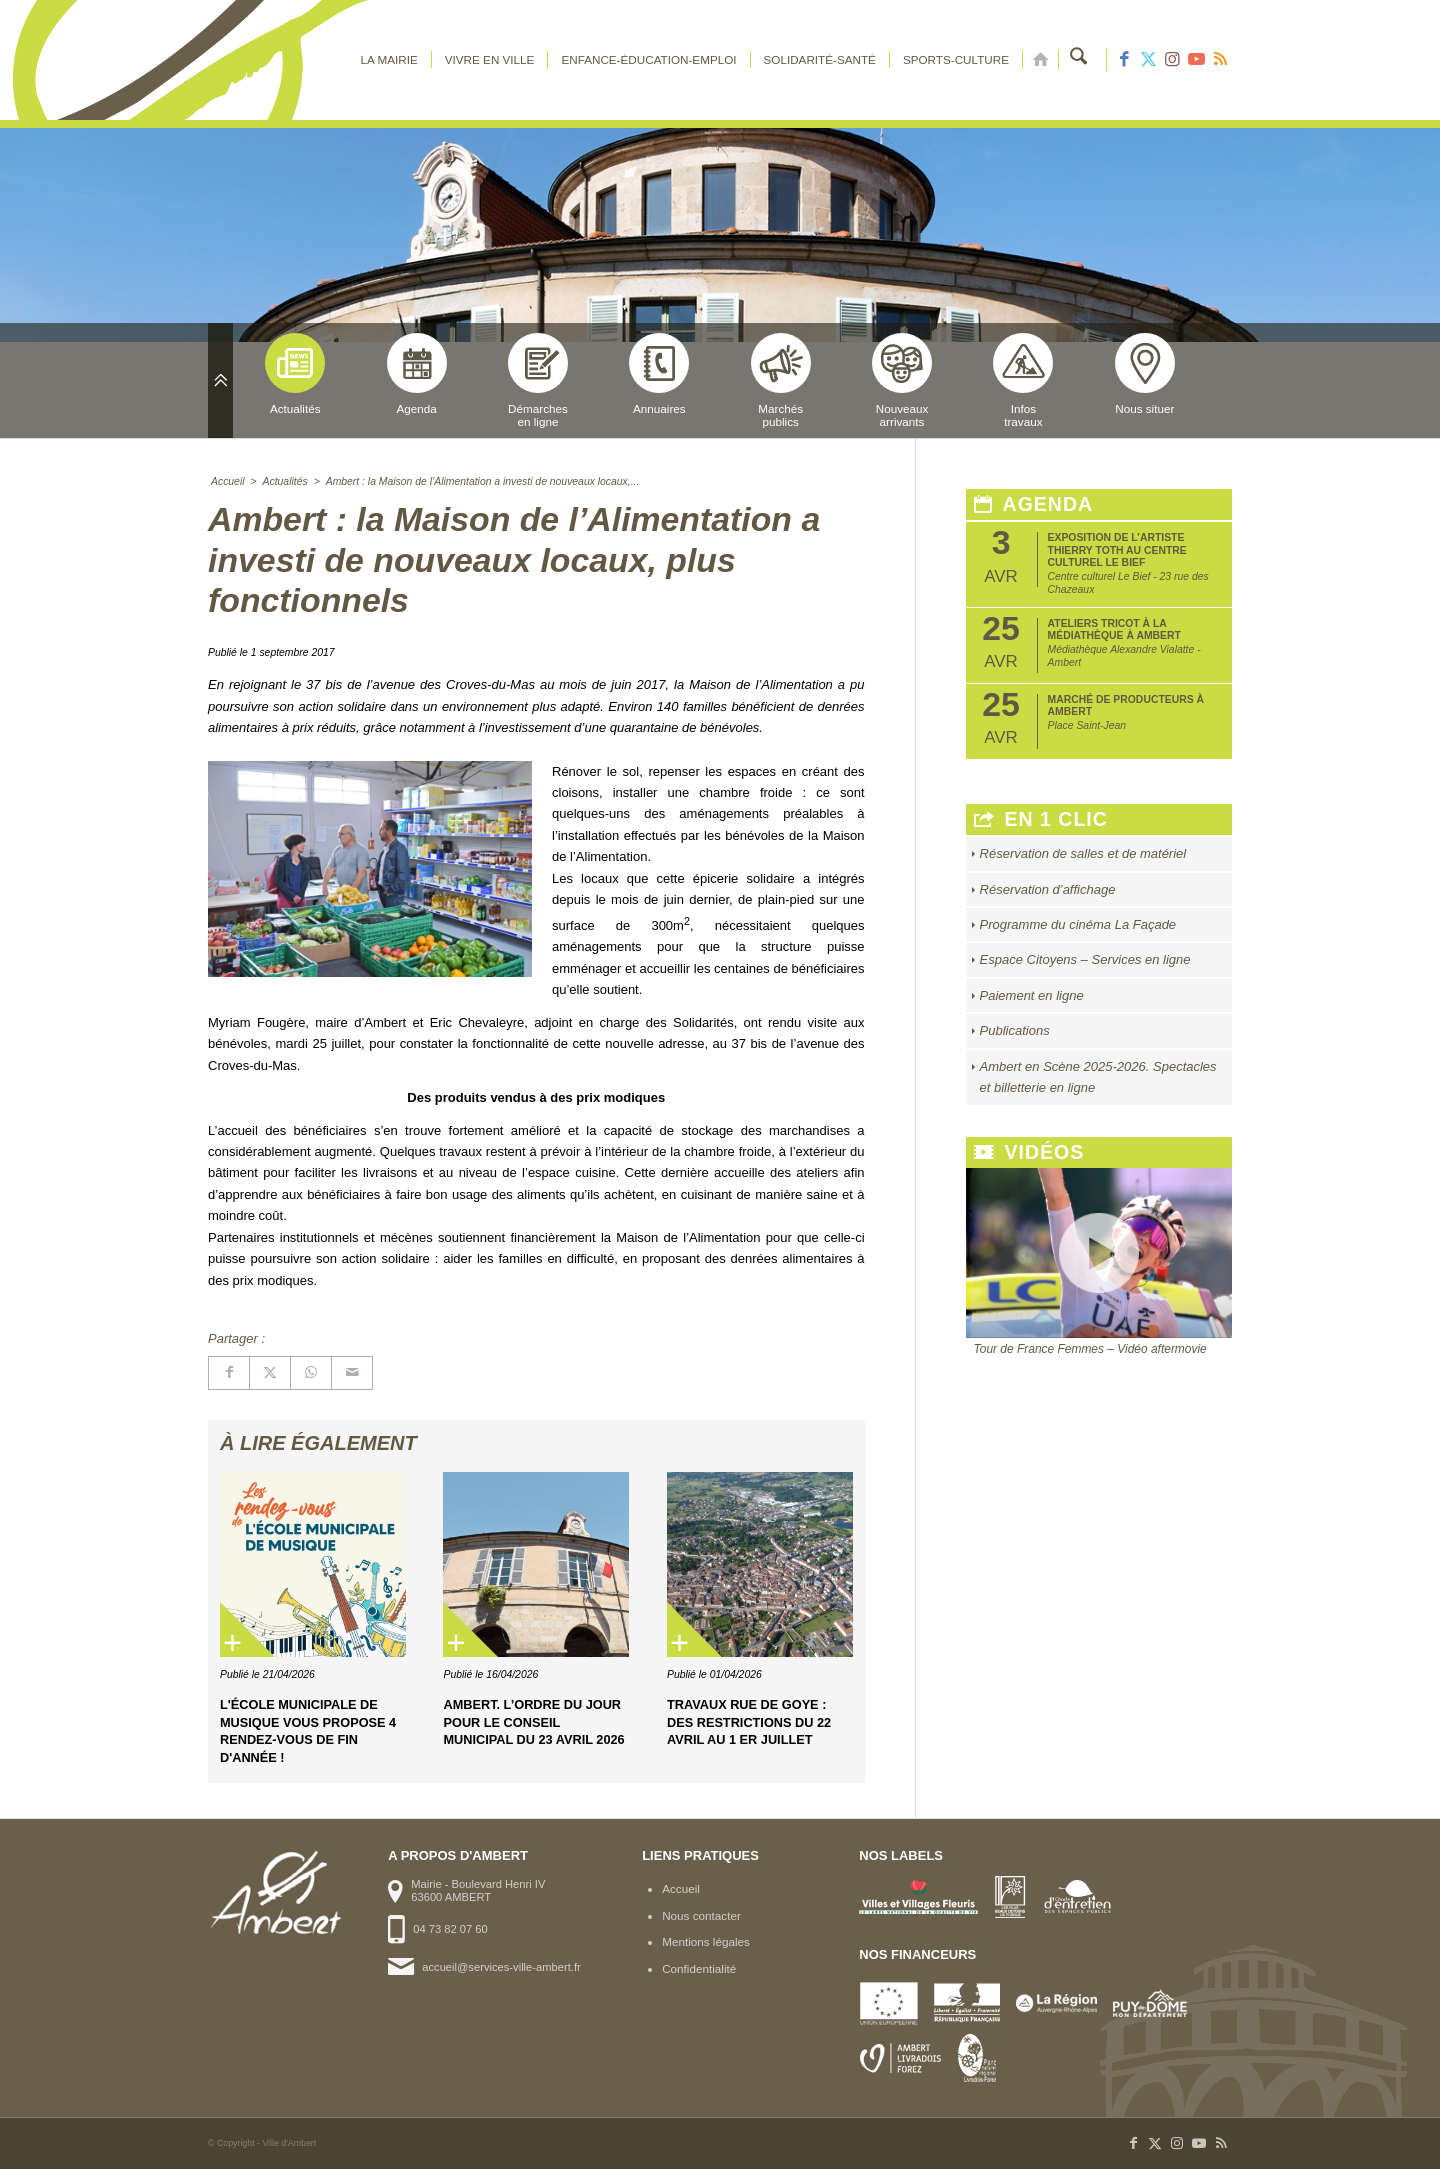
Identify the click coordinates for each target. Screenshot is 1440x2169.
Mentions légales (706, 1941)
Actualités (295, 374)
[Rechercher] (1080, 60)
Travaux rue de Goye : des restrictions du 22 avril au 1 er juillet (749, 1722)
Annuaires (659, 374)
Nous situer (1145, 374)
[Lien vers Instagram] (1172, 60)
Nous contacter (701, 1915)
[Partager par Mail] (352, 1372)
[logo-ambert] (288, 60)
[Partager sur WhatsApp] (311, 1372)
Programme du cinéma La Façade (1078, 924)
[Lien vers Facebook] (1124, 60)
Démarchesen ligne (538, 380)
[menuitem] (392, 60)
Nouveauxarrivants (902, 380)
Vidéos (1029, 1152)
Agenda (417, 374)
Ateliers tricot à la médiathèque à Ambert (1114, 629)
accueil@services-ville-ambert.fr (501, 1967)
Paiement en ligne (1032, 995)
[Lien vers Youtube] (1196, 60)
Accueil (681, 1888)
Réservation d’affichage (1048, 889)
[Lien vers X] (1148, 60)
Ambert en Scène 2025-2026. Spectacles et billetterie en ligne (1098, 1077)
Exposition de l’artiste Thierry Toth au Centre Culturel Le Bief (1117, 550)
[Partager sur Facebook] (229, 1372)
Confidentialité (699, 1968)
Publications (1015, 1030)
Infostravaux (1023, 380)
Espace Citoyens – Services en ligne (1085, 959)
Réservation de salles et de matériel (1083, 853)
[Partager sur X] (270, 1372)
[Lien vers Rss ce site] (1220, 60)
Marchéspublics (781, 380)
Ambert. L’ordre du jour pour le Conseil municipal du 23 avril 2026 (533, 1722)
